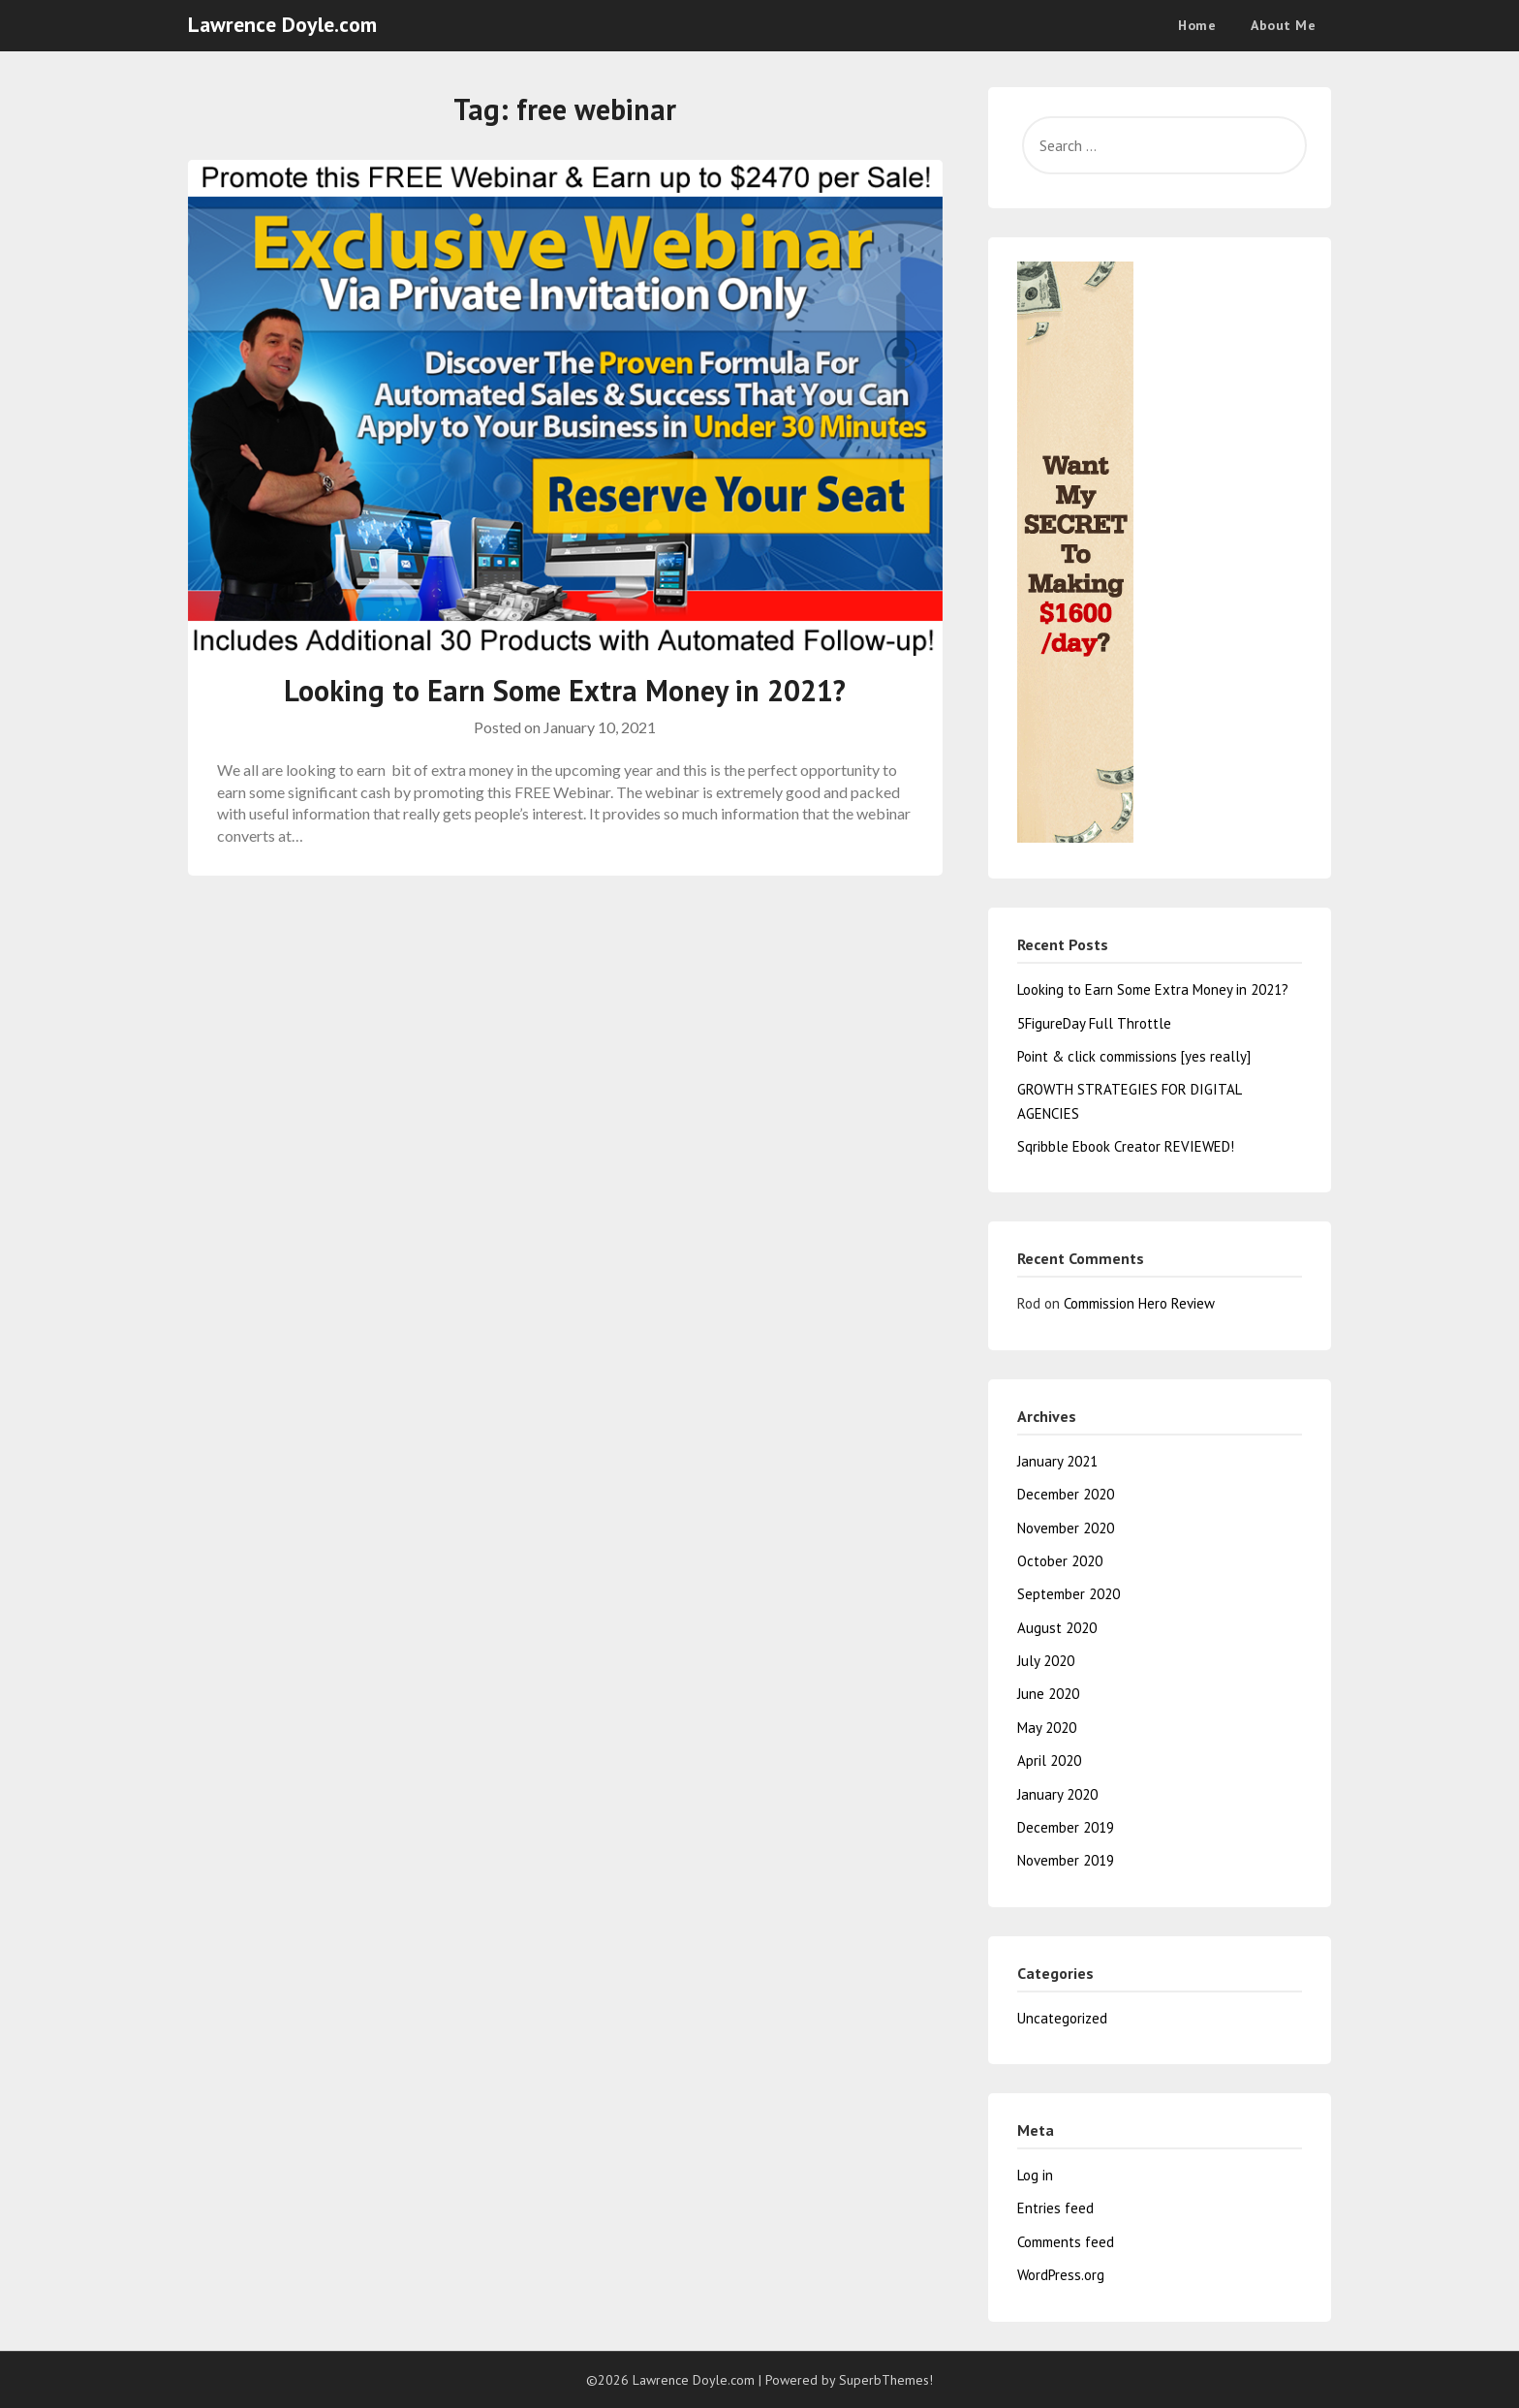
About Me (1283, 25)
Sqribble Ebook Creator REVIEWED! (1125, 1146)
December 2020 (1065, 1494)
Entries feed (1055, 2208)
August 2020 (1057, 1628)
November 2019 (1065, 1860)
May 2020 (1046, 1727)
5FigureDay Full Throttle (1094, 1023)
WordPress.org (1060, 2275)
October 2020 (1059, 1561)
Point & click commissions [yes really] (1134, 1056)
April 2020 (1049, 1760)
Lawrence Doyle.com (282, 24)
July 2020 (1045, 1661)
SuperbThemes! (886, 2380)
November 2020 (1065, 1528)
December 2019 (1065, 1827)
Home (1197, 25)
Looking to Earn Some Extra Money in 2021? (565, 690)
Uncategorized (1062, 2018)
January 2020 (1057, 1794)
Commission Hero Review (1139, 1303)
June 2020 (1048, 1693)
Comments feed (1065, 2242)
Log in (1035, 2175)
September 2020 (1068, 1594)
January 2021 (1057, 1461)
